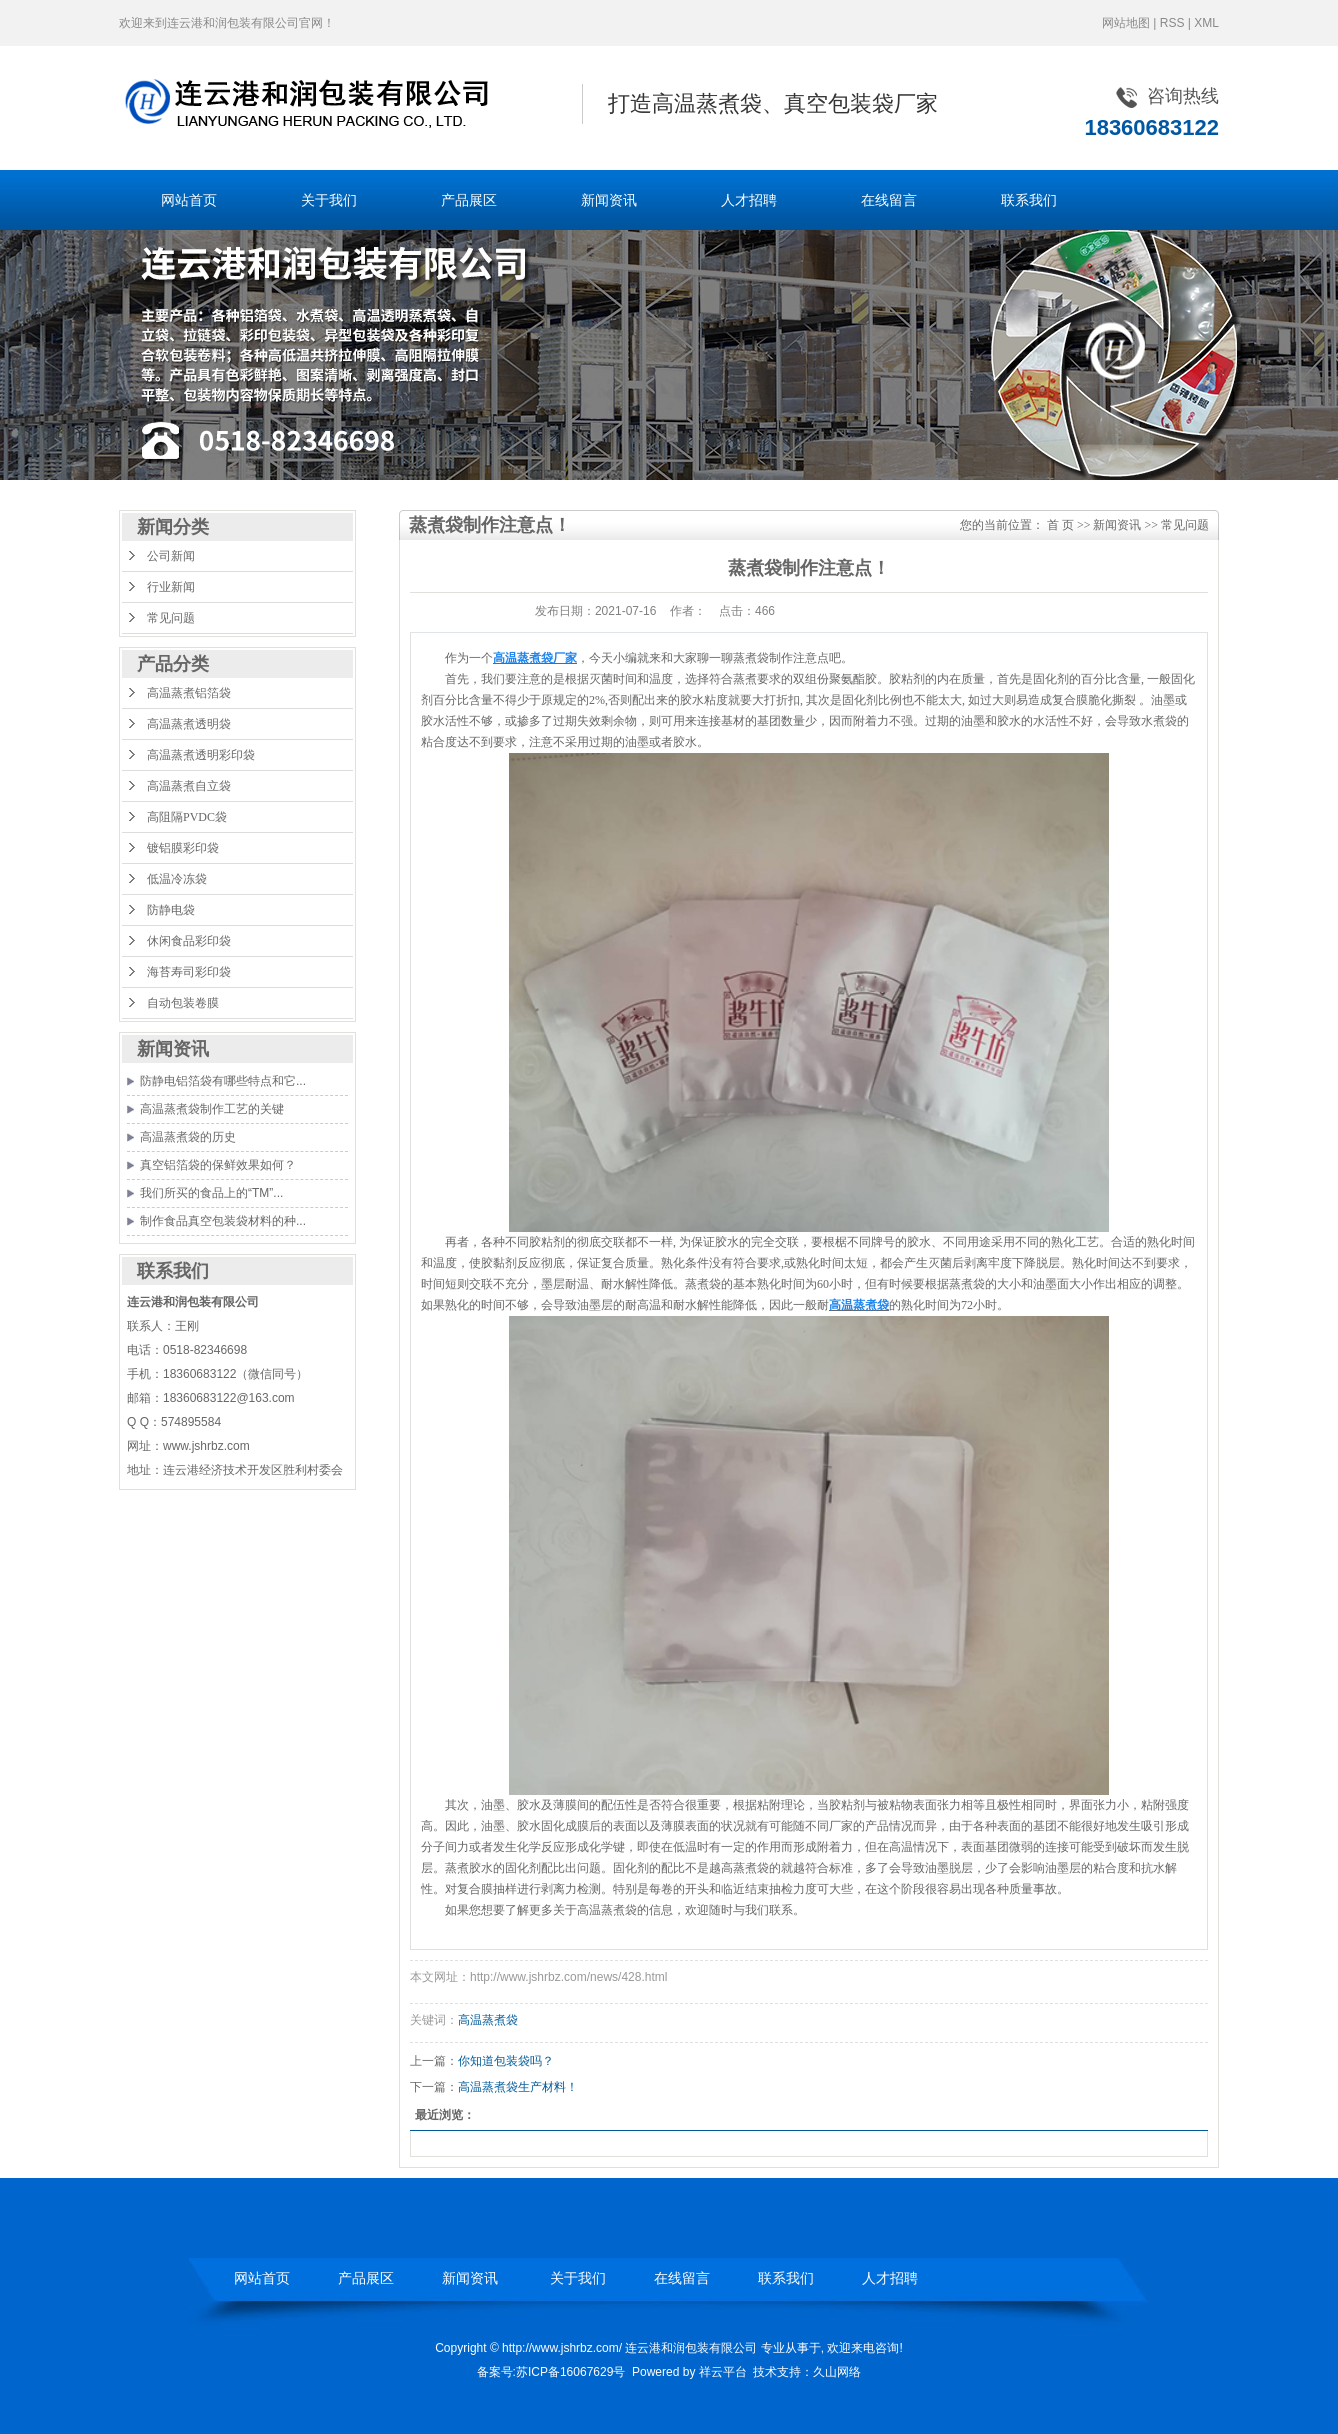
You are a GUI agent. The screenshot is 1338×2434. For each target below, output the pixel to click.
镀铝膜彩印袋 (183, 848)
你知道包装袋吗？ (506, 2061)
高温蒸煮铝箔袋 (189, 693)
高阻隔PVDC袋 (187, 817)
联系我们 (1029, 200)
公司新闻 (171, 556)
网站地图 (1126, 23)
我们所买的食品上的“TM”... (211, 1193)
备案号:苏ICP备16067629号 (551, 2372)
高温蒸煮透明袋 (189, 724)
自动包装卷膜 (183, 1003)
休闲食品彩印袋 (189, 941)
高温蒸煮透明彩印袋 (201, 755)
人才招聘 (749, 200)
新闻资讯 (609, 200)
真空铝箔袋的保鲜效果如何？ (218, 1165)
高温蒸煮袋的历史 (188, 1137)
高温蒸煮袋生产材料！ (518, 2087)
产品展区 (469, 200)
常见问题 (171, 618)
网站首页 (189, 200)
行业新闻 (171, 587)
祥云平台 (723, 2372)
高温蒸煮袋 (488, 2020)
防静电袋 (171, 910)
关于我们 (329, 200)
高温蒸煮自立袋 (189, 786)
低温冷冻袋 (177, 879)
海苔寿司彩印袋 (189, 972)
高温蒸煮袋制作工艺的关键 (212, 1109)
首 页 (1060, 525)
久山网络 (837, 2372)
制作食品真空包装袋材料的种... (223, 1221)
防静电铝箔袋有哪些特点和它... (223, 1081)
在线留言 (889, 200)
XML (1206, 23)
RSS (1172, 23)
